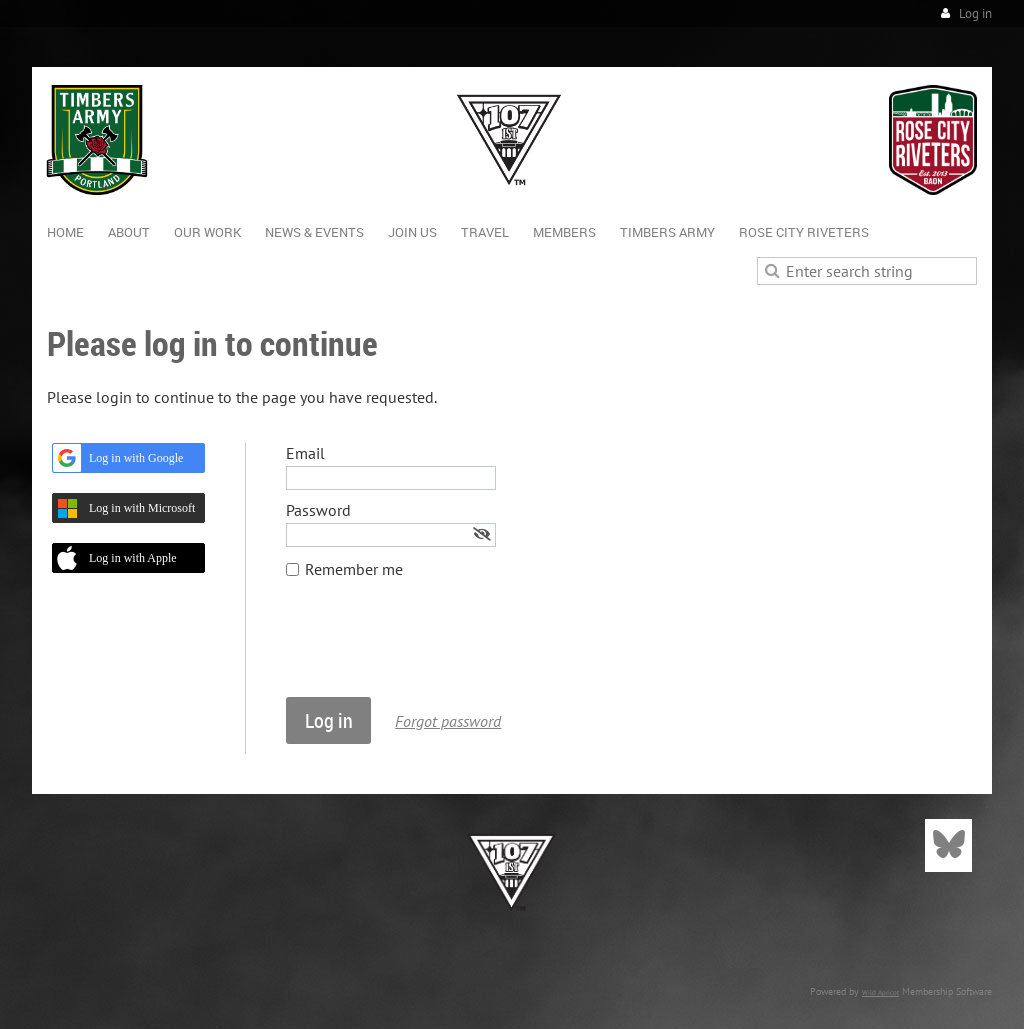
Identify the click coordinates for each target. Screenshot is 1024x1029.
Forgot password (448, 721)
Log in (975, 13)
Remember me (354, 569)
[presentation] (438, 648)
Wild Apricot (880, 992)
